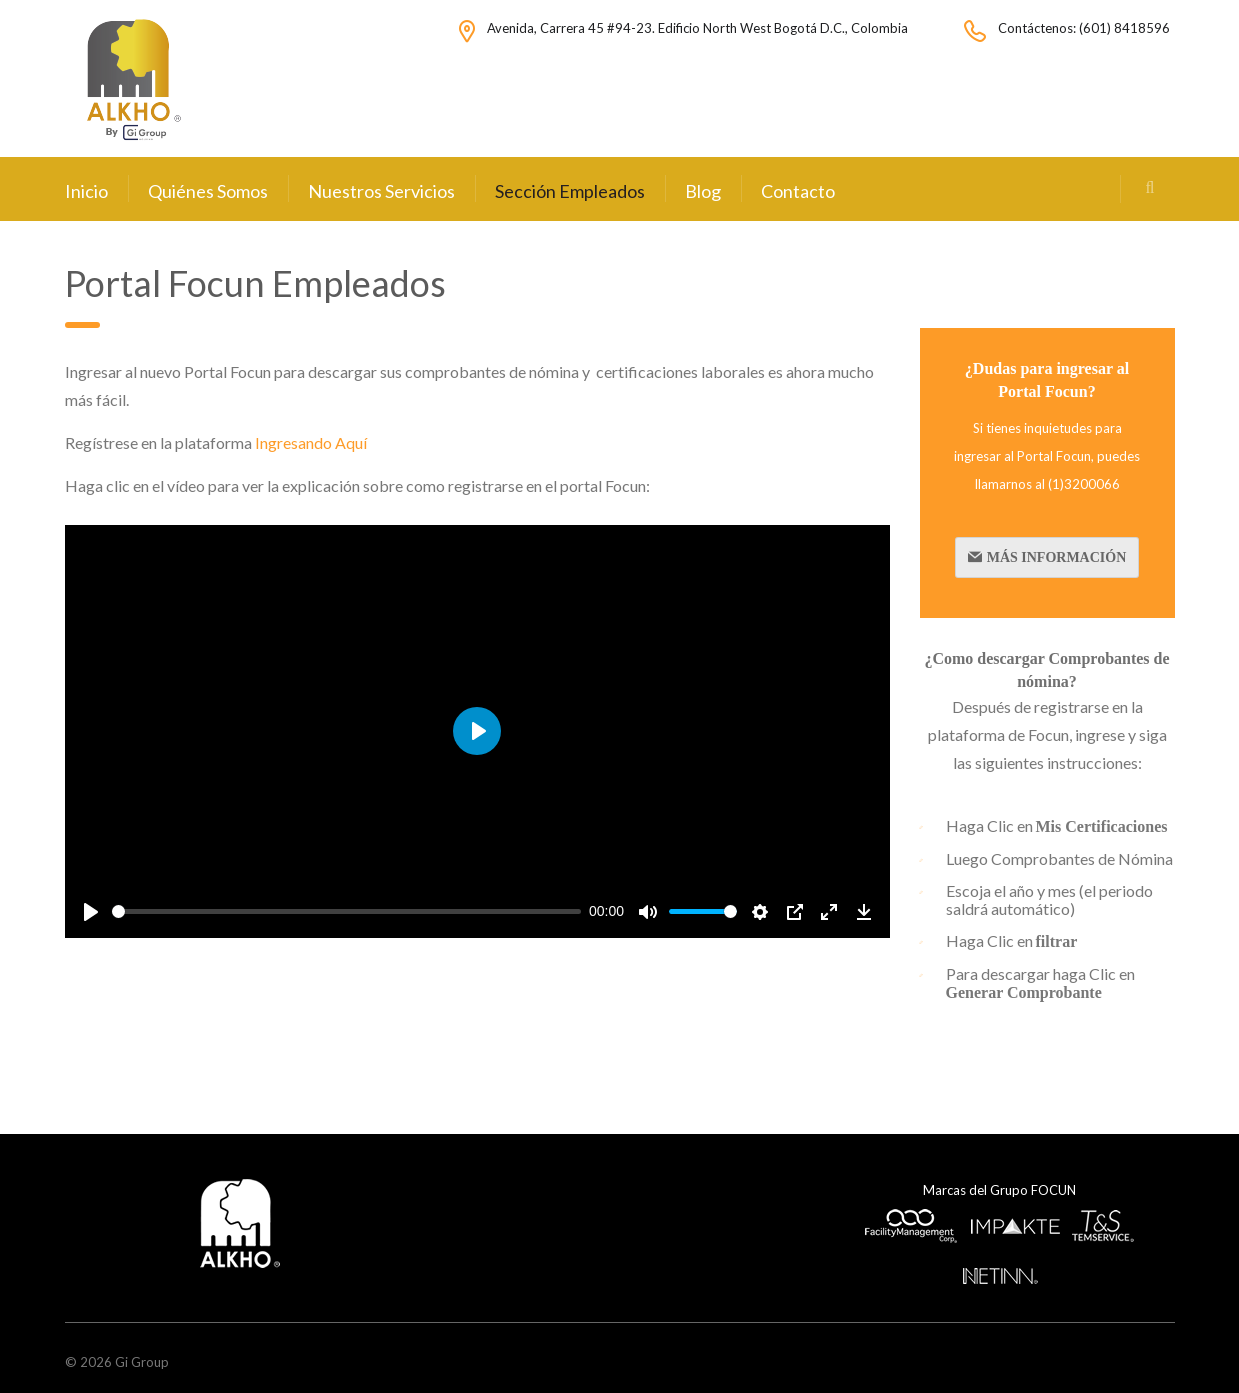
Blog (703, 191)
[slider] (347, 911)
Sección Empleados (570, 191)
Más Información (1047, 557)
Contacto (798, 191)
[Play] (91, 912)
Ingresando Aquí (312, 442)
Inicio (86, 191)
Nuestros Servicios (381, 191)
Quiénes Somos (208, 191)
